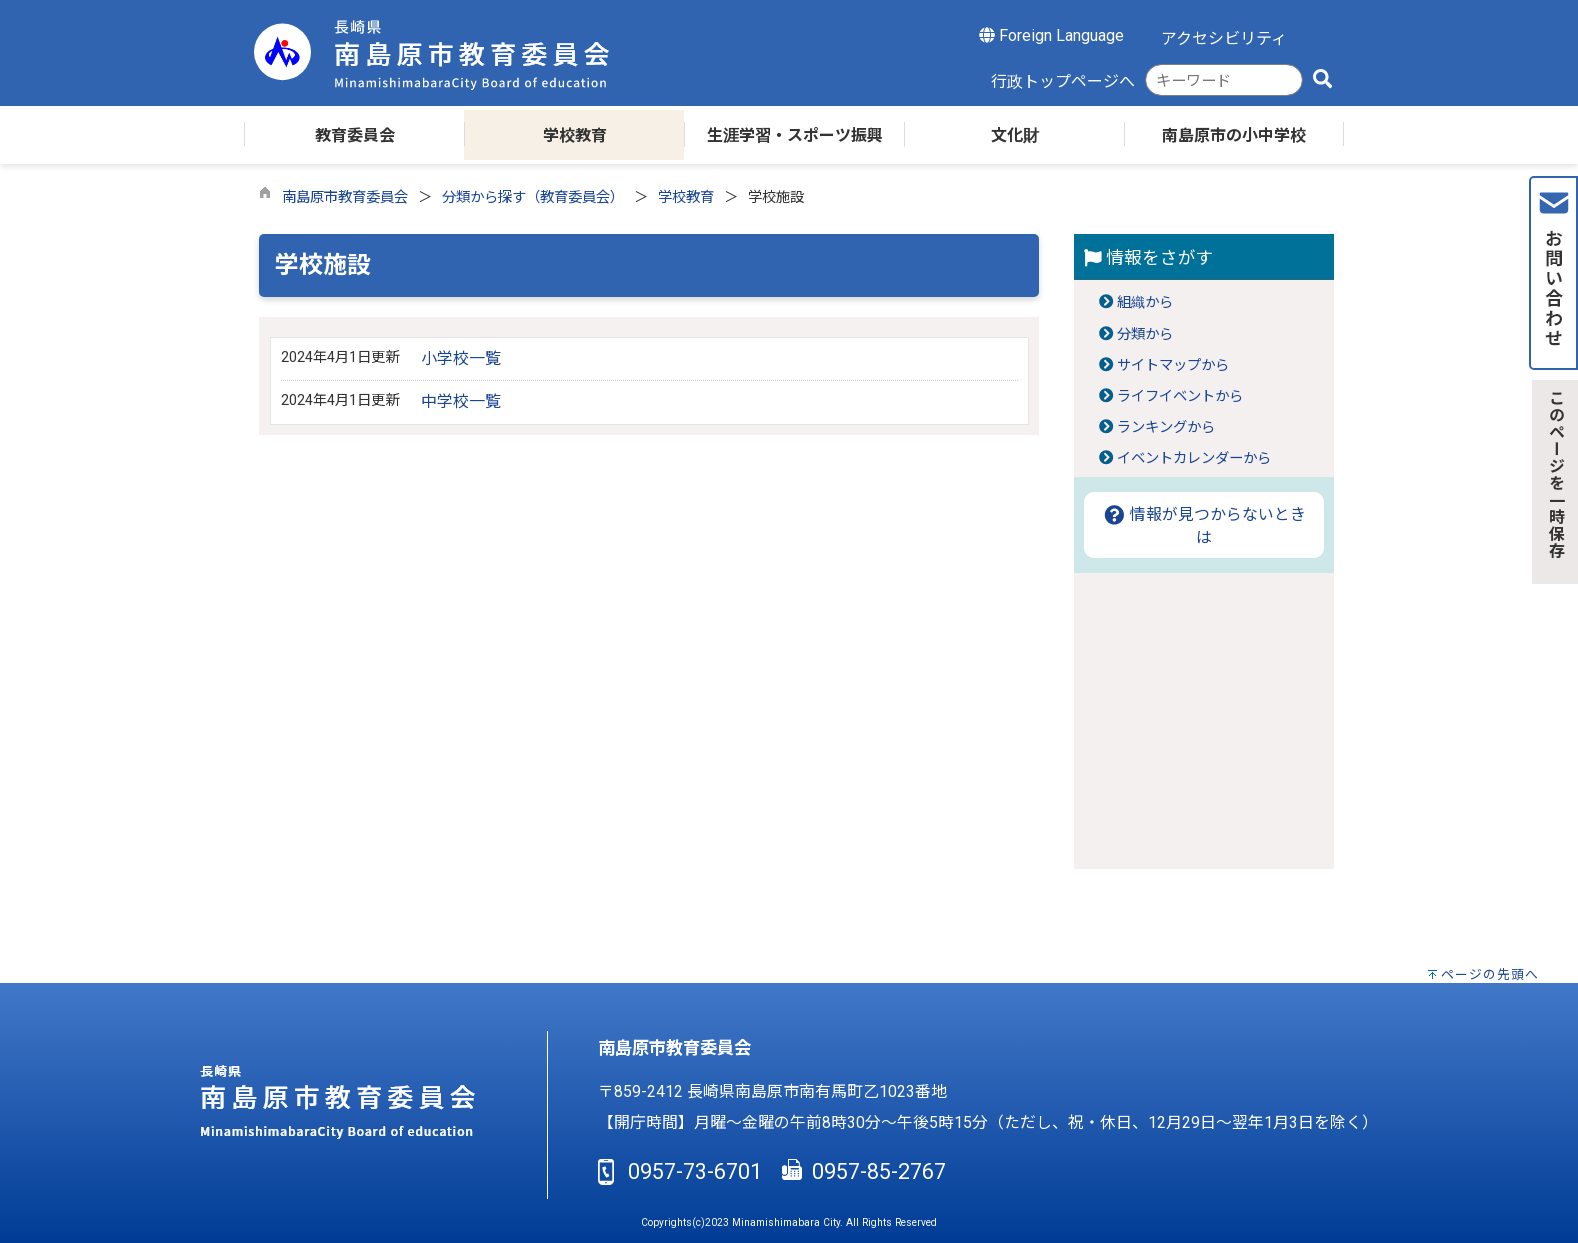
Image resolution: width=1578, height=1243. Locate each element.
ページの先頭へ (1490, 974)
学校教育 (686, 197)
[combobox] (1224, 80)
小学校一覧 (461, 358)
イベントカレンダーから (1194, 458)
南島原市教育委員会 (345, 197)
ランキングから (1166, 427)
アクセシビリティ (1224, 38)
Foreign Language (1051, 35)
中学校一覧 (461, 401)
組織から (1145, 302)
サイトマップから (1173, 365)
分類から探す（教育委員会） (533, 197)
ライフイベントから (1180, 396)
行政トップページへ (1063, 81)
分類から (1145, 334)
